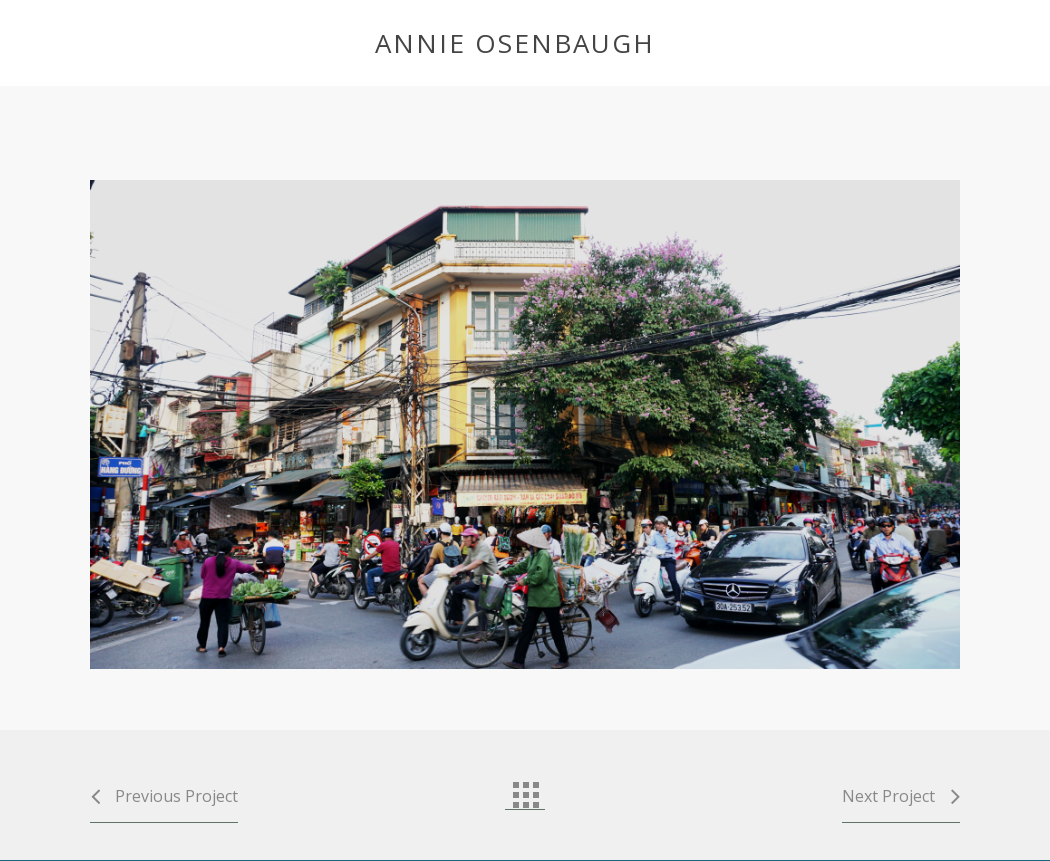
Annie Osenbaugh (515, 43)
